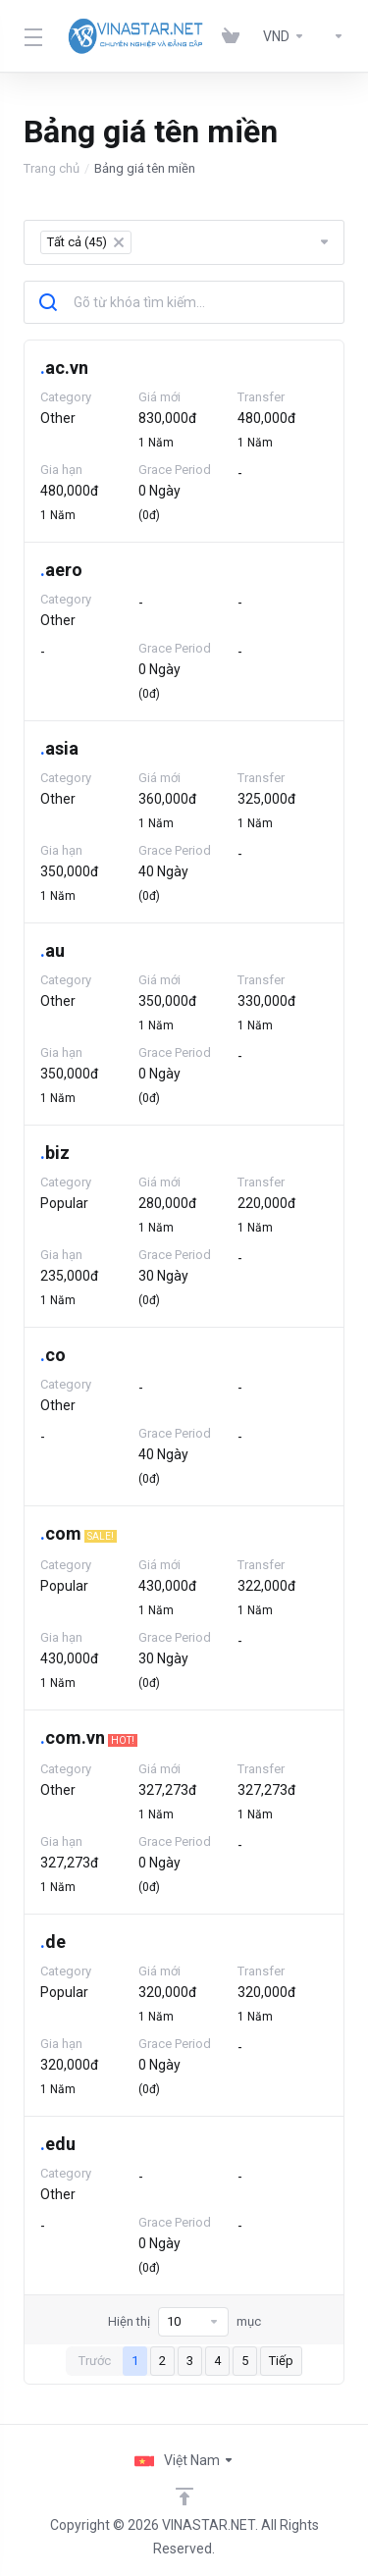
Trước (95, 2360)
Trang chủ (51, 168)
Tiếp (281, 2360)
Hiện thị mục (184, 2322)
